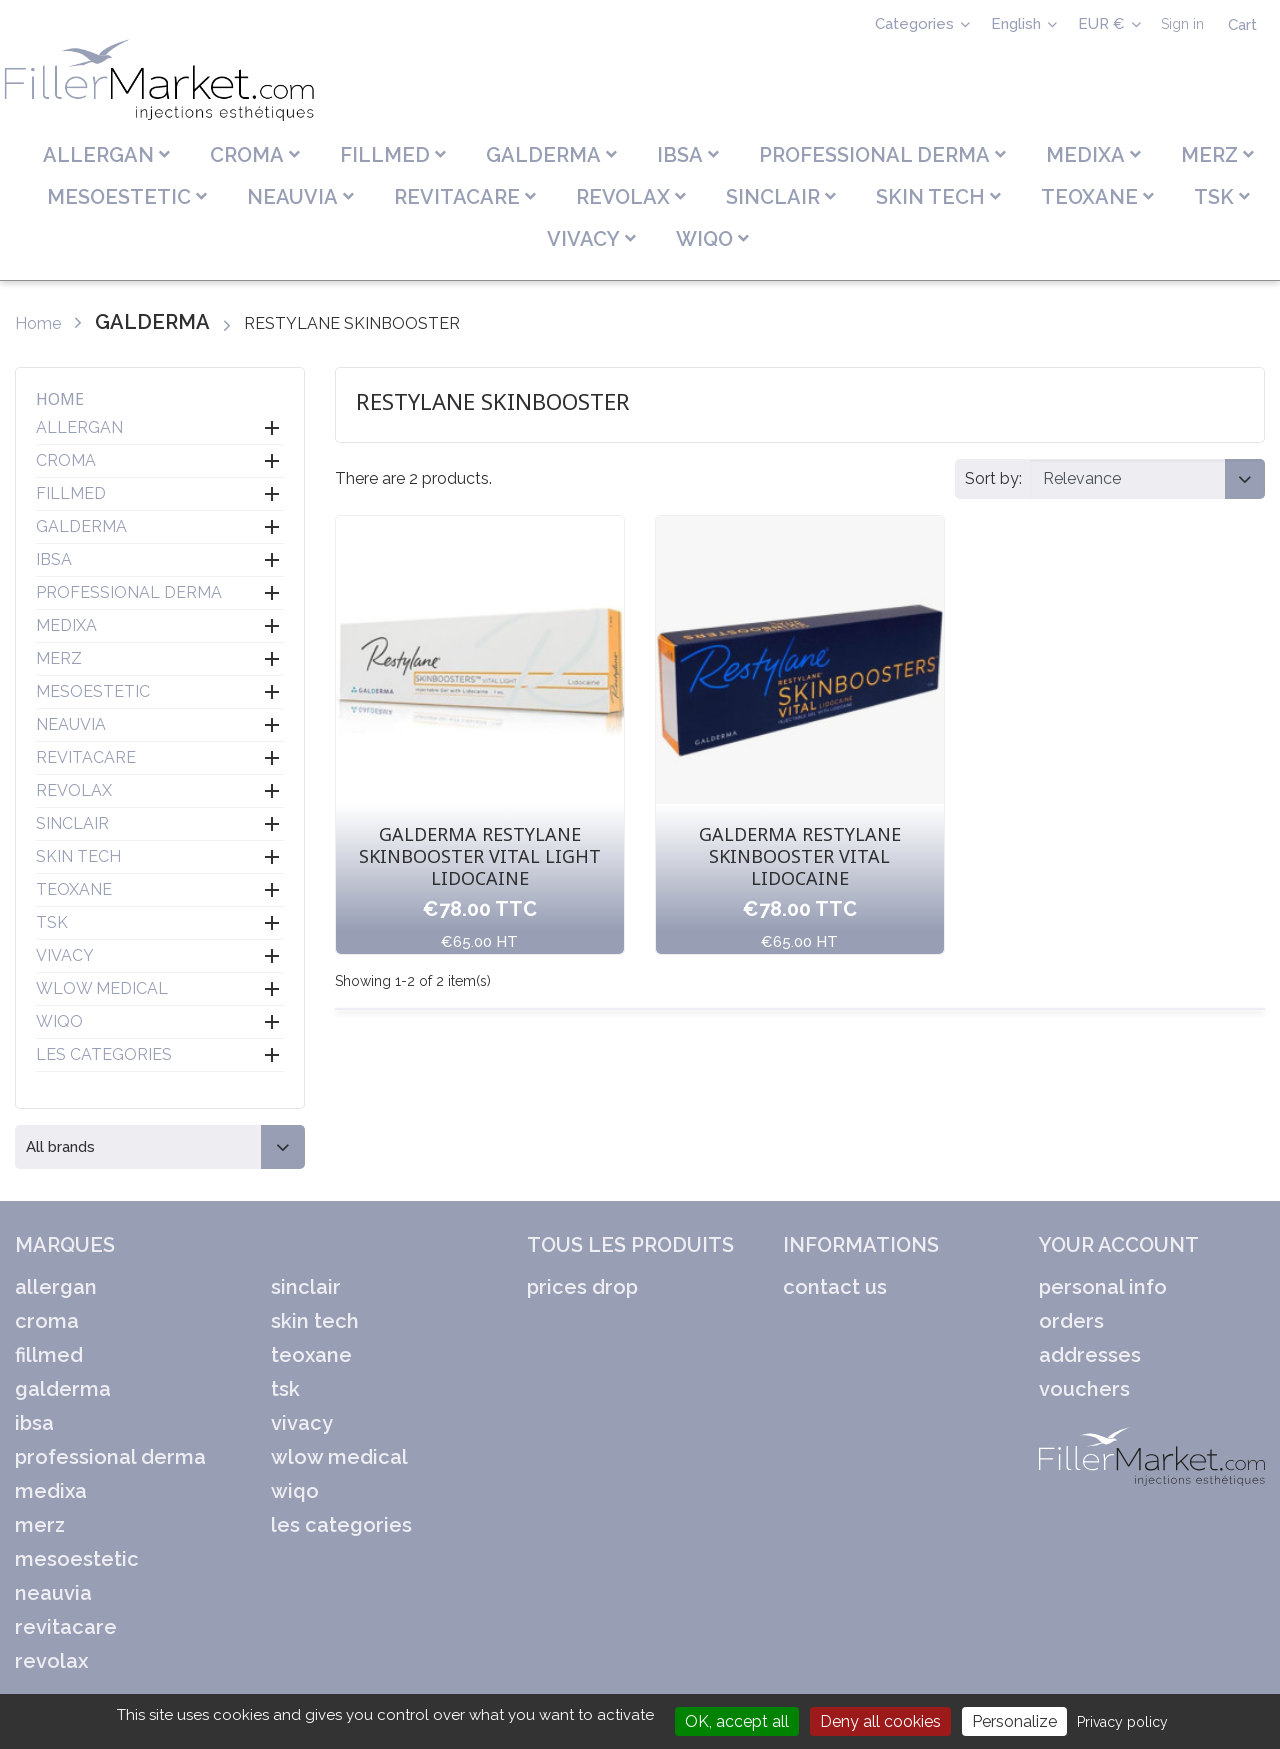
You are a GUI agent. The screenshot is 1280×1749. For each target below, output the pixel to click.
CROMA (66, 460)
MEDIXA (66, 625)
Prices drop (582, 1287)
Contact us (835, 1287)
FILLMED (71, 493)
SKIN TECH (78, 856)
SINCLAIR (72, 823)
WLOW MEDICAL (102, 988)
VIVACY (65, 955)
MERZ (59, 658)
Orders (1071, 1321)
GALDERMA (81, 526)
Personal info (1103, 1287)
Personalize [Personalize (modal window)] (1014, 1721)
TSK (52, 922)
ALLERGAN (79, 427)
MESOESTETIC (93, 691)
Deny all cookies (880, 1721)
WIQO (59, 1021)
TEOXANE (74, 889)
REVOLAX (74, 790)
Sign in (1182, 24)
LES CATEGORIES (104, 1054)
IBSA (54, 559)
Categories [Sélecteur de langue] (916, 24)
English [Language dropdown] (1018, 24)
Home (60, 399)
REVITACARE (86, 757)
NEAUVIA (71, 724)
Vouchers (1084, 1389)
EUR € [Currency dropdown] (1103, 24)
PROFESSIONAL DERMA (129, 592)
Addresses (1090, 1355)
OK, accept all (737, 1721)
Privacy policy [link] (1122, 1722)
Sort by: (993, 478)
